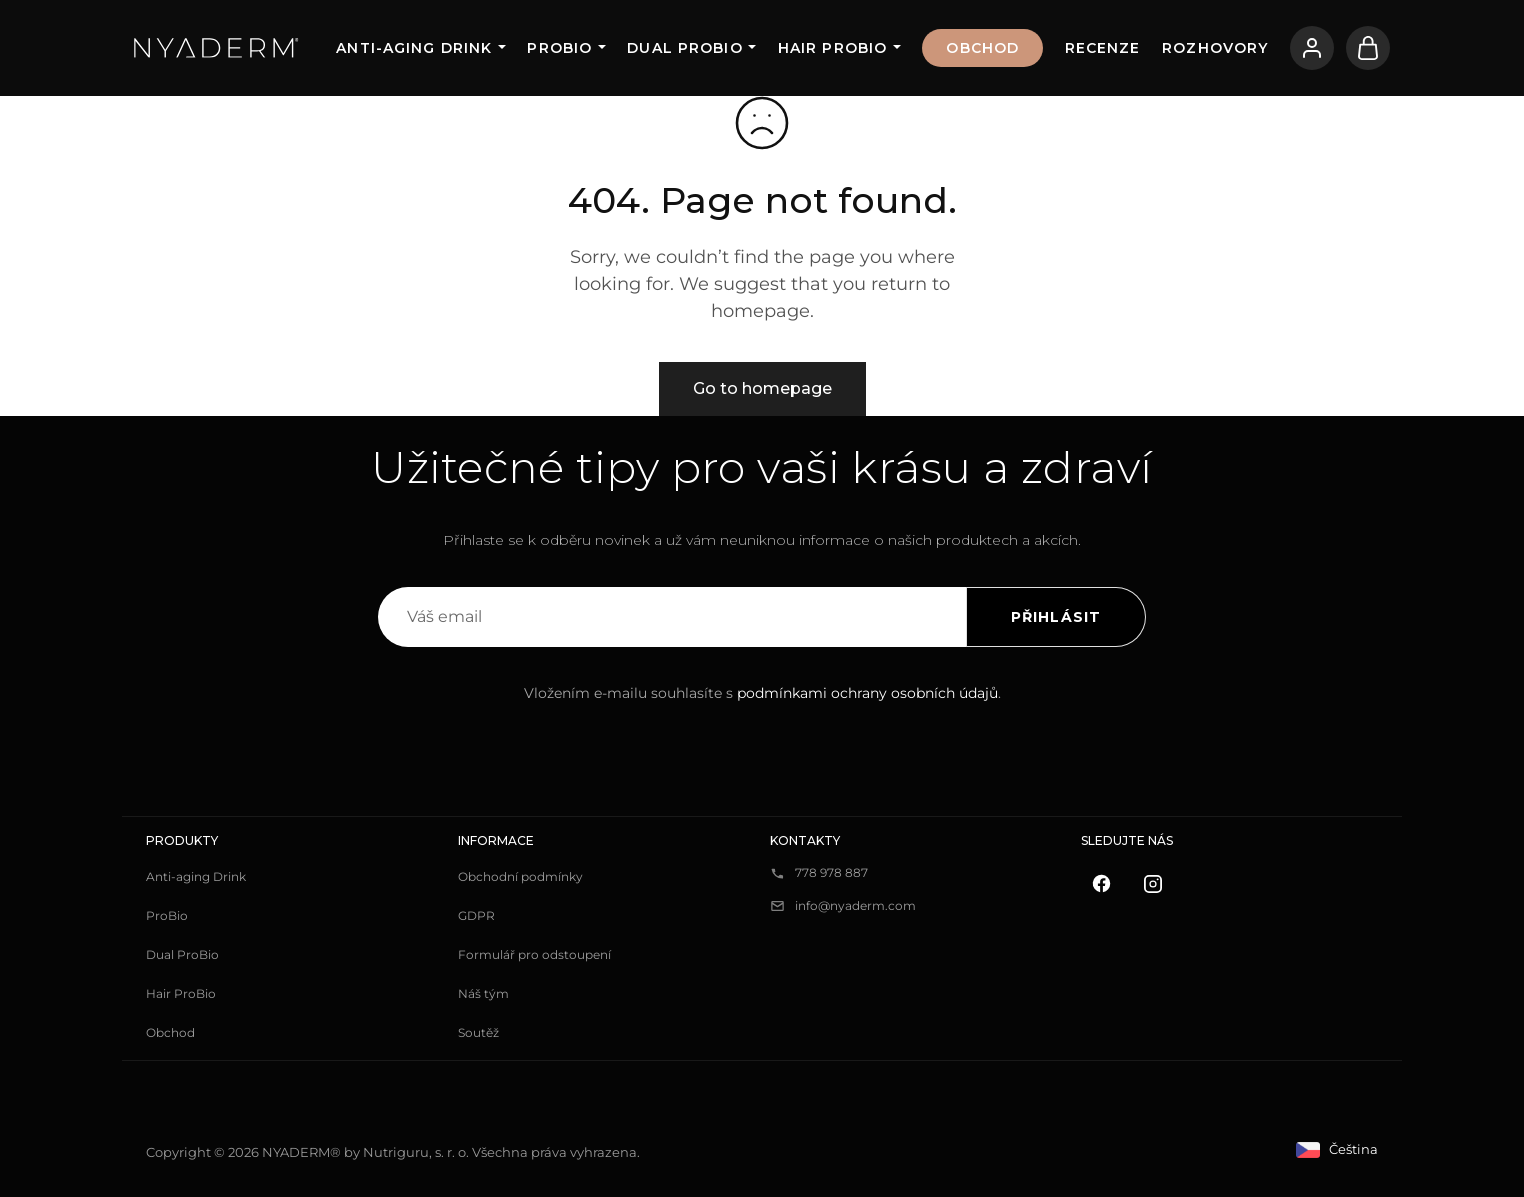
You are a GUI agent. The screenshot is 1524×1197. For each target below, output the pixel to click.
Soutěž (478, 1032)
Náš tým (483, 993)
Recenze (1103, 48)
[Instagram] (1153, 884)
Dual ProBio (684, 48)
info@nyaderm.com (855, 905)
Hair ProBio (832, 48)
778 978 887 (831, 872)
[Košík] (1368, 48)
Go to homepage (762, 388)
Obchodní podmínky (520, 876)
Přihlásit (1056, 617)
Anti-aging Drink (196, 876)
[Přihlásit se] (1312, 48)
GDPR (476, 915)
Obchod (982, 48)
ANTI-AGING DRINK (414, 48)
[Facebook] (1101, 884)
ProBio (559, 48)
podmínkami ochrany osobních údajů (867, 693)
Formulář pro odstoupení (534, 954)
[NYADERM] (216, 48)
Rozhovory (1215, 48)
